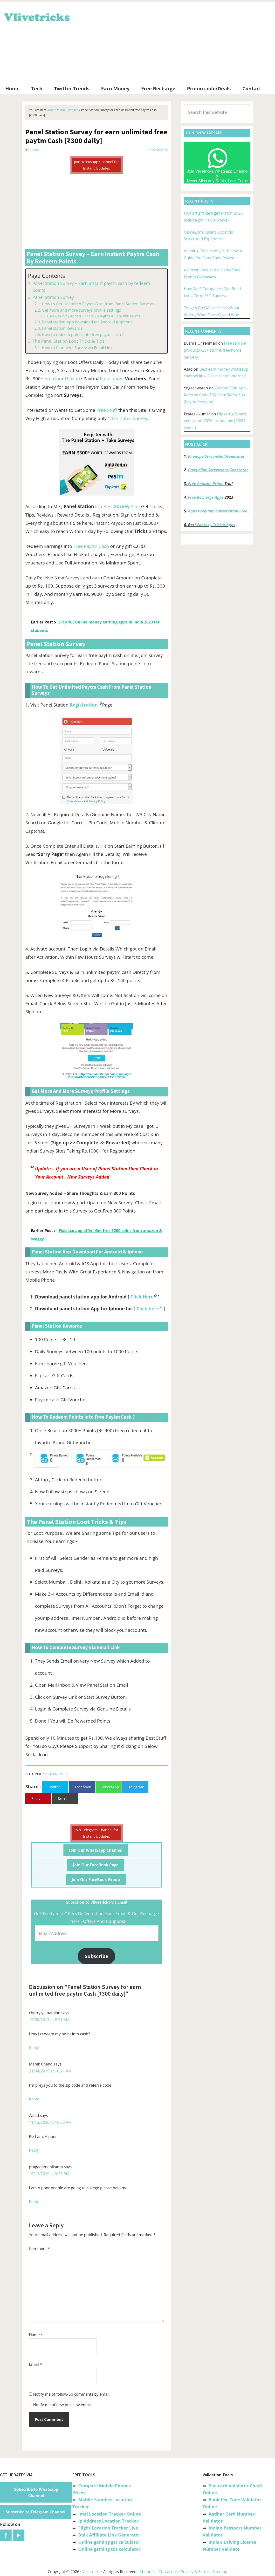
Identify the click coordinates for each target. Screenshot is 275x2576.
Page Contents (46, 276)
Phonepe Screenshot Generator (216, 456)
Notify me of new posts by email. (62, 2404)
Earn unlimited (56, 1774)
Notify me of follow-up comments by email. (71, 2394)
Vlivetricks (36, 16)
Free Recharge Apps (206, 497)
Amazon (53, 378)
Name (36, 2334)
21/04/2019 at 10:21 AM (50, 2071)
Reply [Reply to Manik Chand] (34, 2099)
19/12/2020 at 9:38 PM (49, 2173)
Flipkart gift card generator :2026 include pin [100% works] (215, 421)
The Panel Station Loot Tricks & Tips (68, 341)
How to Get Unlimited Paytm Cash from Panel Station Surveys (98, 304)
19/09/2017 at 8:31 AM (49, 2019)
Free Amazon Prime (205, 483)
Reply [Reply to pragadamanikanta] (34, 2201)
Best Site (121, 506)
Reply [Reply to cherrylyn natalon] (34, 2047)
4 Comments (158, 150)
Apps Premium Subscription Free (218, 511)
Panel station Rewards (62, 328)
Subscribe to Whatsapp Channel (36, 2492)
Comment (39, 2248)
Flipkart (73, 378)
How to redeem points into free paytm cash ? (83, 334)
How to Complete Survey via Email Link (77, 347)
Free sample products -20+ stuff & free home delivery (215, 350)
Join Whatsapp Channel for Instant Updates (96, 164)
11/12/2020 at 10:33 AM (50, 2122)
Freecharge (112, 378)
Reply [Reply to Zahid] (34, 2150)
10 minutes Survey (127, 418)
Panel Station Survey (53, 297)
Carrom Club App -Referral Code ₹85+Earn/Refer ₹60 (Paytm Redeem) (216, 395)
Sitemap (220, 2571)
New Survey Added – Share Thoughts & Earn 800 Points (95, 316)
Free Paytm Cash (91, 546)
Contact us (168, 2571)
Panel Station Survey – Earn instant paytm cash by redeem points (91, 286)
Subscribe (96, 1956)
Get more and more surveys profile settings (81, 310)
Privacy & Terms (195, 2571)
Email (35, 2364)
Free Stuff (106, 410)
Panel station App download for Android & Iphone (87, 322)
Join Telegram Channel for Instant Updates (96, 1833)
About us (147, 2571)
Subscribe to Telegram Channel (35, 2512)
